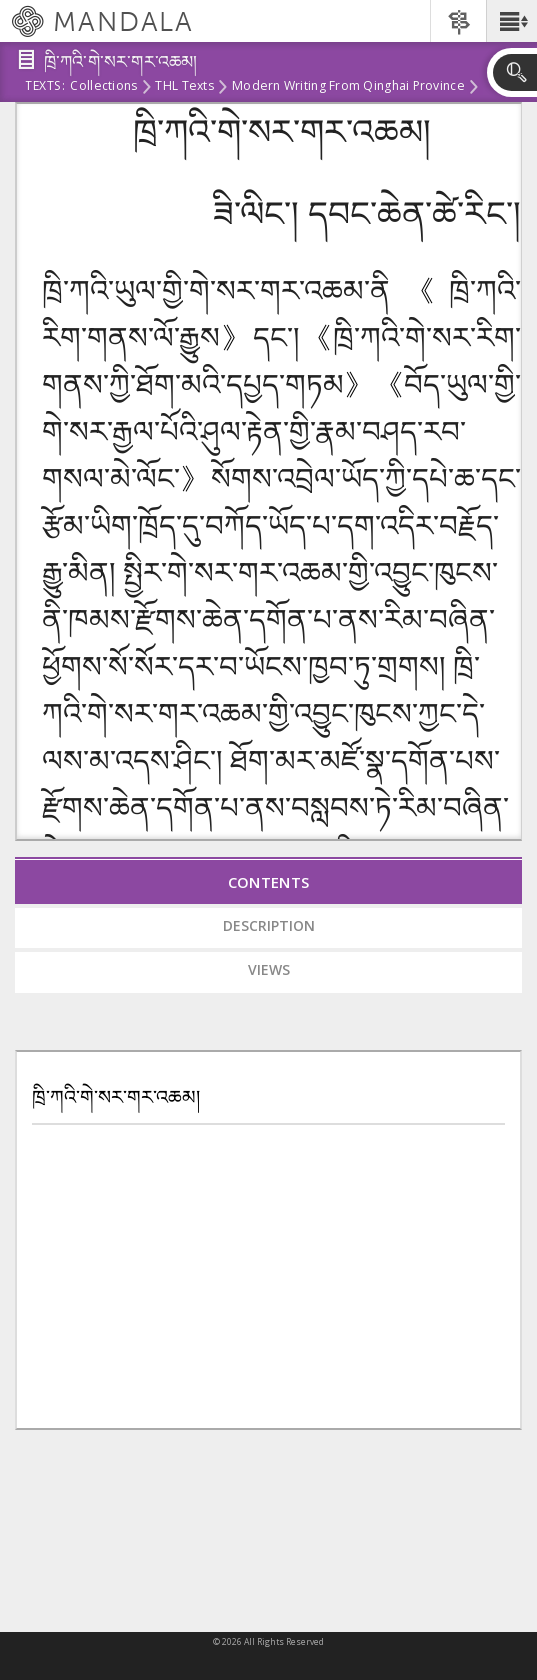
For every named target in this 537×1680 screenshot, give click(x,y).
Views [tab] (269, 969)
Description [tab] (269, 925)
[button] (511, 21)
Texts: (45, 87)
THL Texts (184, 87)
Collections (103, 87)
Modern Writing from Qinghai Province (348, 87)
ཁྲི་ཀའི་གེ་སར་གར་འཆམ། (116, 1097)
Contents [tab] (269, 882)
